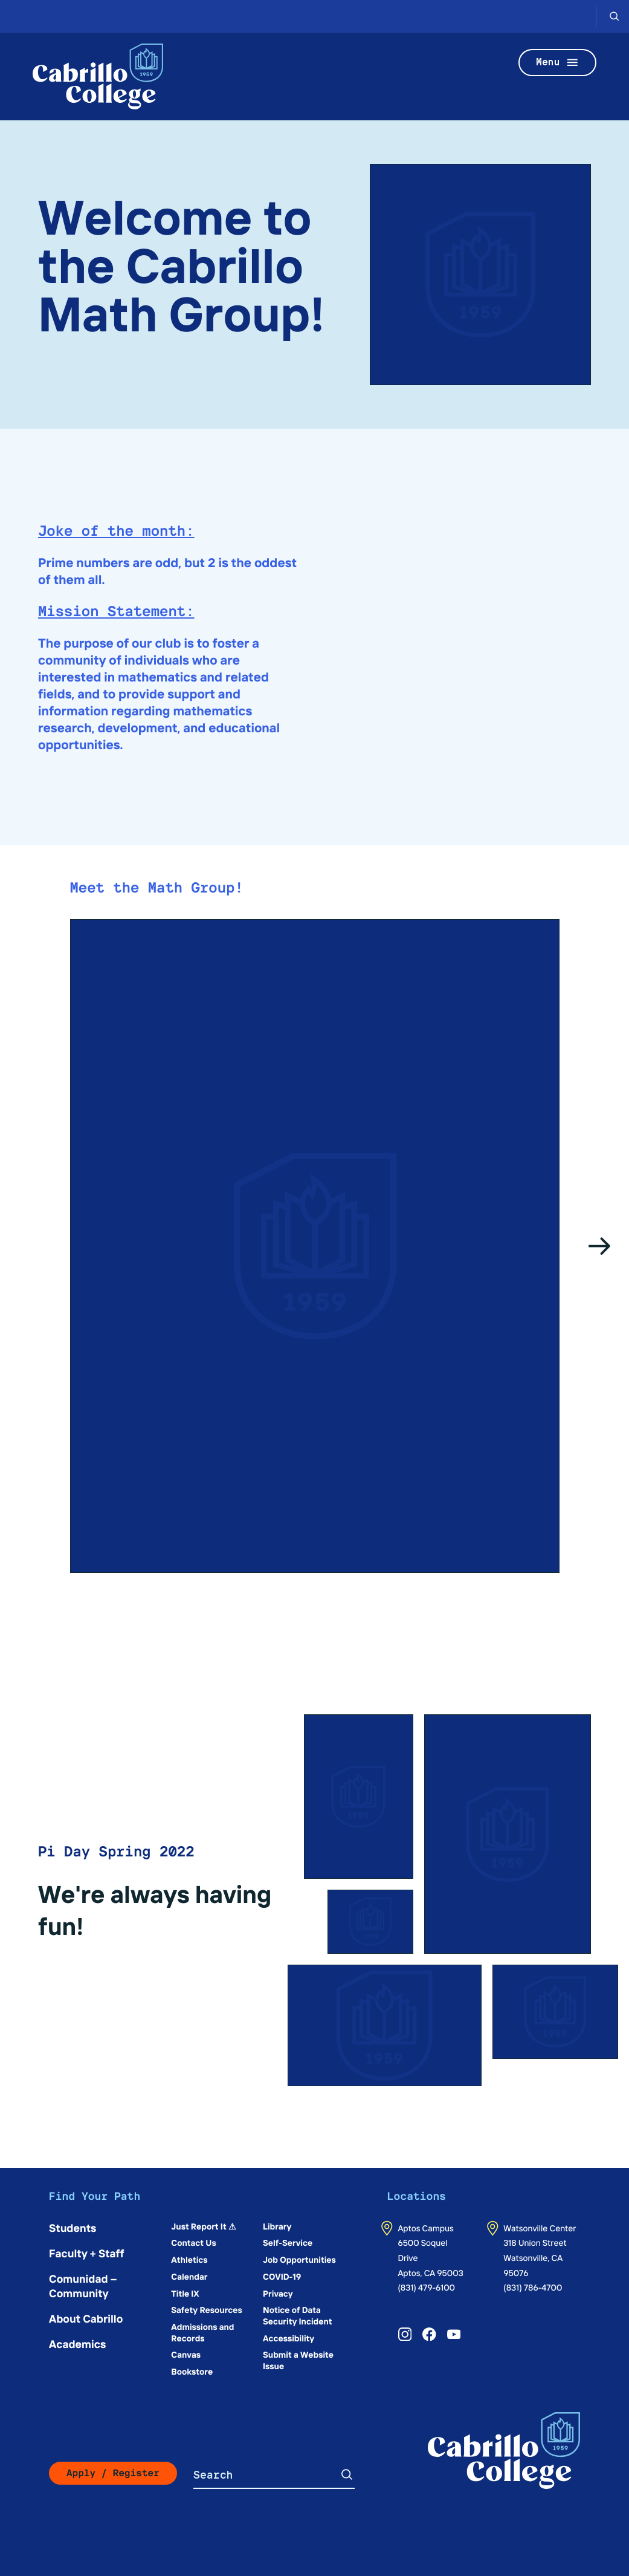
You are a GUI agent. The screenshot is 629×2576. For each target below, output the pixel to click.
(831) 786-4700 (532, 2287)
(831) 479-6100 (426, 2287)
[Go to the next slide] (600, 1245)
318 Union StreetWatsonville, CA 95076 (534, 2257)
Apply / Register (113, 2473)
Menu (557, 63)
